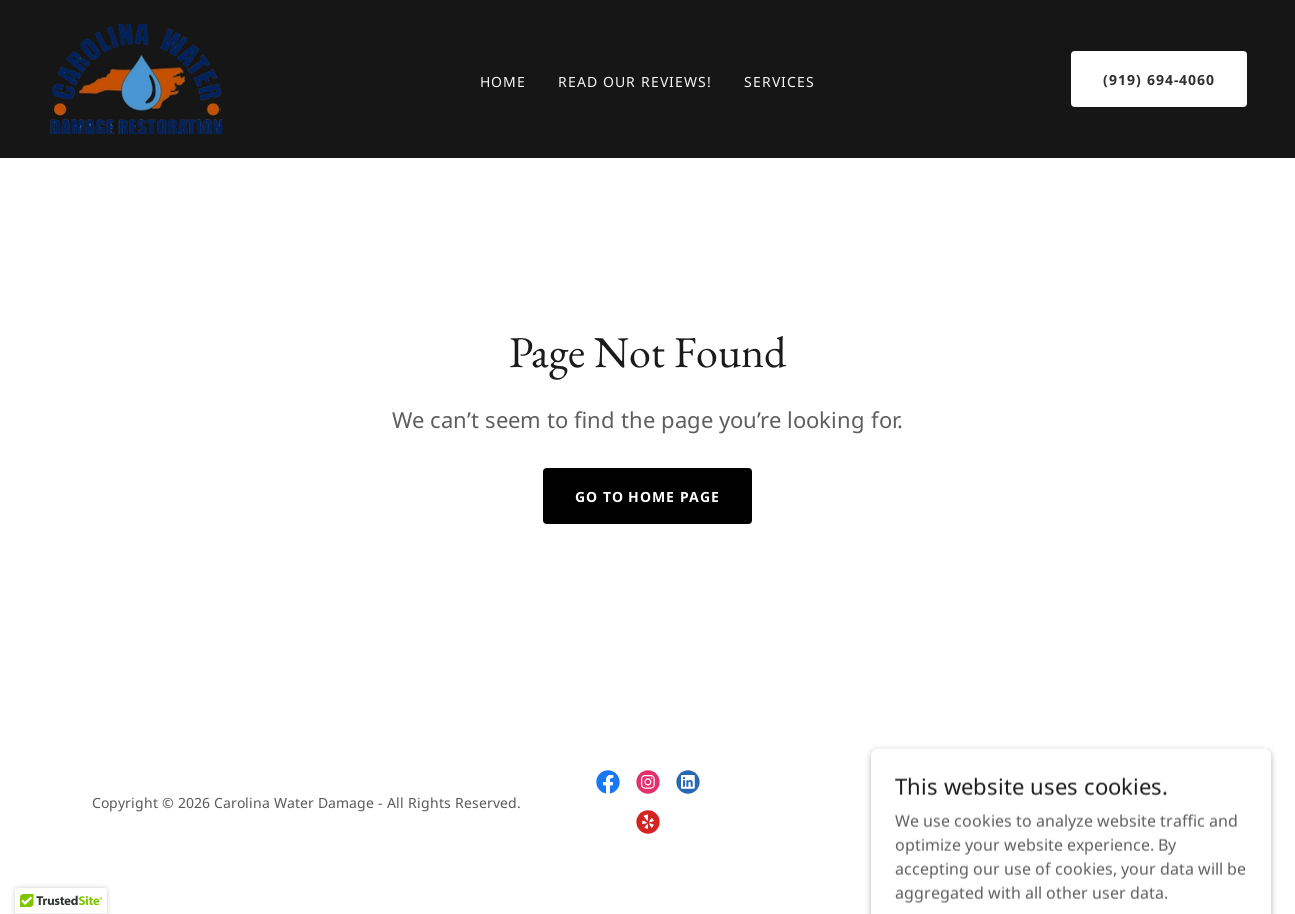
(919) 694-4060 (1159, 79)
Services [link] (779, 81)
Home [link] (503, 81)
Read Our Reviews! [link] (635, 81)
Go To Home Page (648, 496)
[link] (136, 77)
